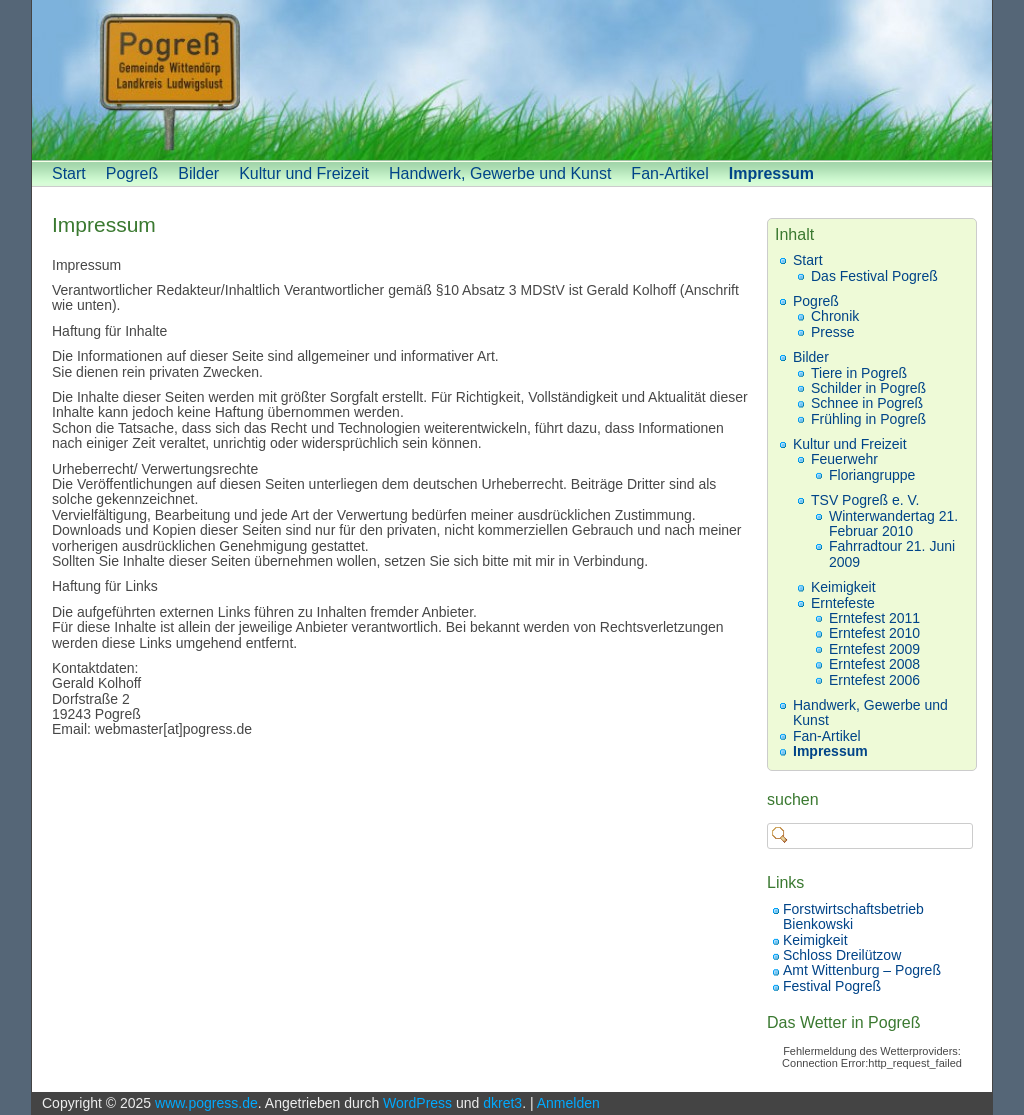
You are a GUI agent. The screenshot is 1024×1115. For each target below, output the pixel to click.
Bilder (198, 173)
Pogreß (132, 173)
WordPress (417, 1103)
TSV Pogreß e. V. (865, 500)
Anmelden (568, 1103)
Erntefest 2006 (874, 680)
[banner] (512, 80)
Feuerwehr (844, 459)
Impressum (771, 173)
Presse (833, 332)
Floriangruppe (872, 475)
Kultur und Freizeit (304, 173)
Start (69, 173)
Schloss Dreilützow (842, 955)
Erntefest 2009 (874, 649)
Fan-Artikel (669, 173)
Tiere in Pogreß (859, 373)
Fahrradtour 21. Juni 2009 (892, 553)
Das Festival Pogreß (874, 276)
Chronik (835, 316)
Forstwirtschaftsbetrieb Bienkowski (853, 916)
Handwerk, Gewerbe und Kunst (500, 173)
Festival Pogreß (832, 986)
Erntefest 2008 (874, 664)
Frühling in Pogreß (868, 419)
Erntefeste (843, 603)
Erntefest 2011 (874, 618)
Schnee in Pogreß (867, 403)
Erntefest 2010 (874, 633)
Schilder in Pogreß (868, 388)
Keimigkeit (843, 587)
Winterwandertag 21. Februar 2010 (893, 523)
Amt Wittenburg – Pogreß (862, 970)
